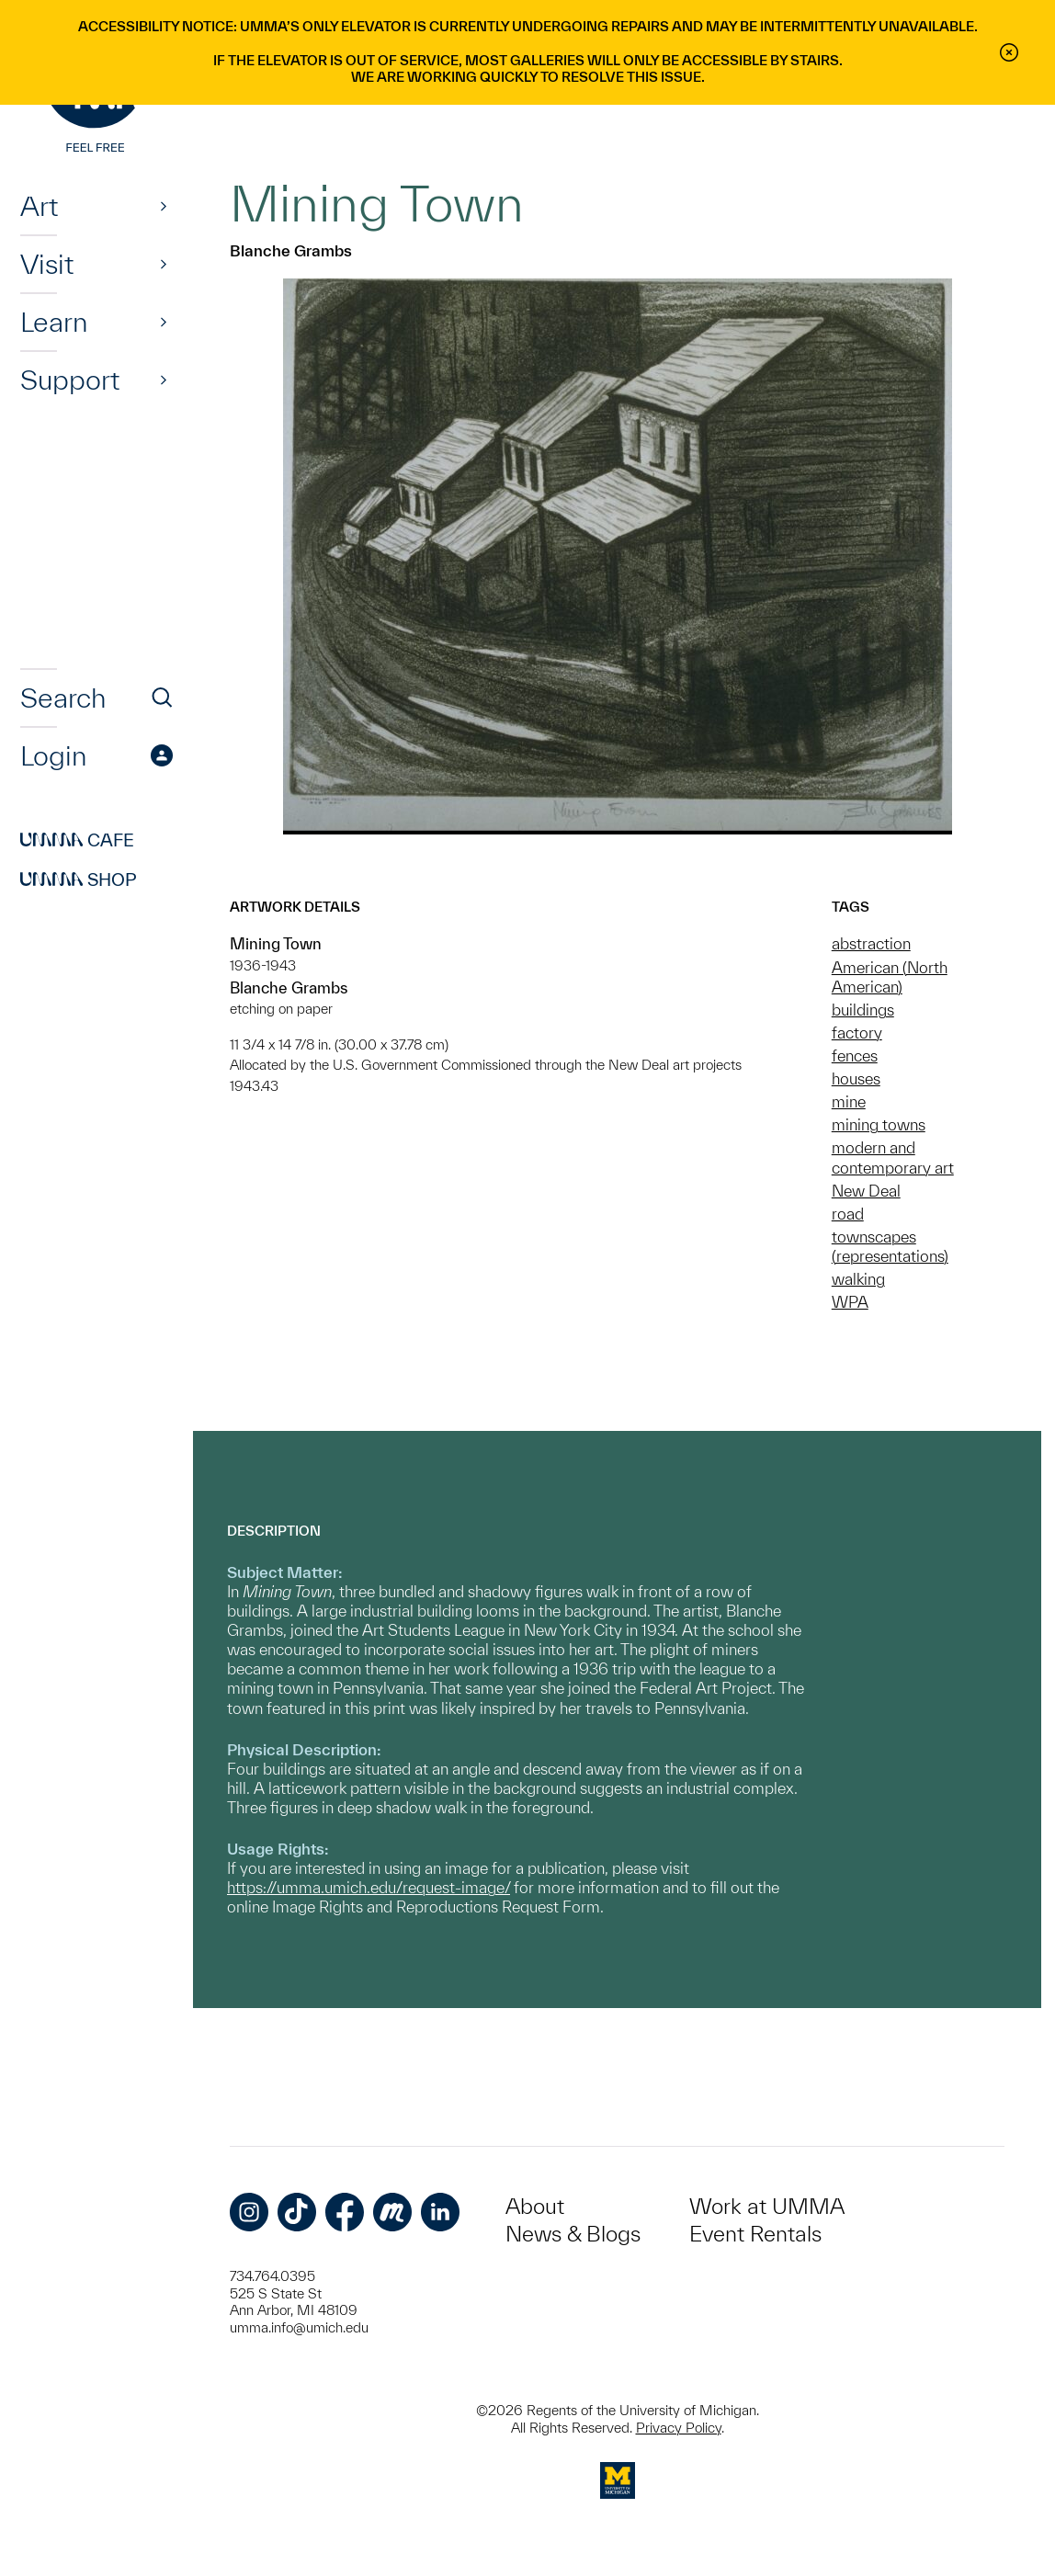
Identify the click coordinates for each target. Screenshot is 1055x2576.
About (534, 2206)
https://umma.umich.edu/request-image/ (368, 1887)
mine (849, 1101)
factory (857, 1032)
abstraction (871, 943)
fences (855, 1055)
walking (858, 1279)
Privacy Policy (678, 2427)
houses (856, 1078)
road (848, 1213)
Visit (47, 263)
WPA (850, 1302)
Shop (78, 879)
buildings (863, 1009)
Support (69, 379)
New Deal (866, 1190)
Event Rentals (755, 2233)
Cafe (77, 840)
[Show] (163, 206)
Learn (53, 321)
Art (39, 205)
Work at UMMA (767, 2206)
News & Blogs (573, 2233)
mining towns (878, 1124)
